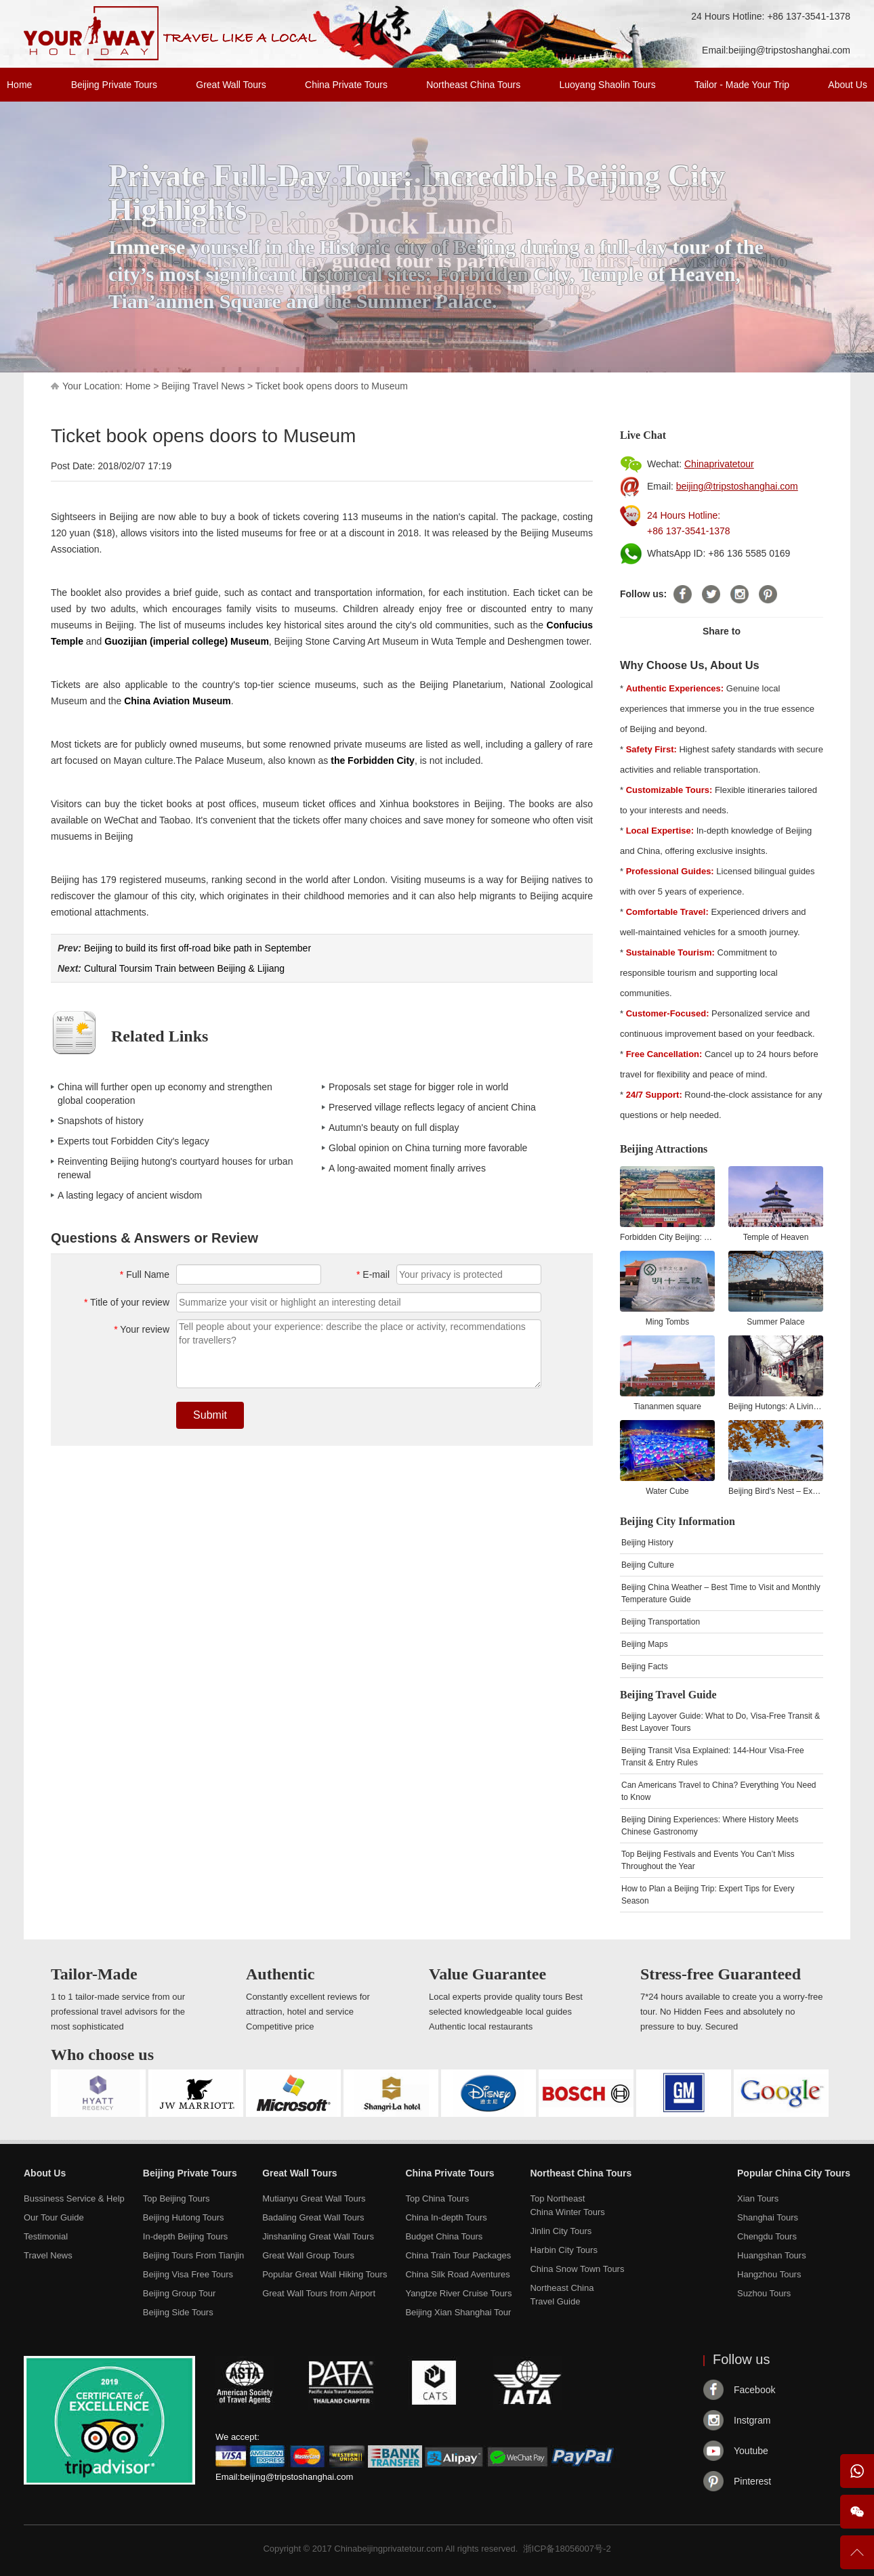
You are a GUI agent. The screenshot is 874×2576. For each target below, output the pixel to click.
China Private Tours (346, 84)
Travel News (48, 2255)
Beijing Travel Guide (668, 1694)
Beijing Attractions (663, 1149)
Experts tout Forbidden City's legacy (133, 1141)
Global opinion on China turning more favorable (428, 1147)
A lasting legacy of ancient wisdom (130, 1195)
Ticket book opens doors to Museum (331, 386)
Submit (210, 1415)
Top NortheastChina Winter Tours (567, 2205)
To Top (857, 2558)
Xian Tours (757, 2198)
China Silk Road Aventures (457, 2274)
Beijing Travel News (203, 386)
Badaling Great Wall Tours (313, 2217)
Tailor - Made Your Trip (741, 84)
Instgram (752, 2420)
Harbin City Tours (563, 2250)
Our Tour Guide (54, 2217)
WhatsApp (857, 2471)
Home (19, 84)
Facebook (754, 2389)
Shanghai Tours (767, 2217)
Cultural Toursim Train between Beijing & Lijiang (184, 968)
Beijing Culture (647, 1565)
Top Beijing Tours (176, 2198)
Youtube (751, 2450)
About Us (847, 84)
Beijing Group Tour (179, 2293)
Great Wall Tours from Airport (318, 2293)
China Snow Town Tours (577, 2269)
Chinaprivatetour (719, 463)
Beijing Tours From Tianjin (193, 2255)
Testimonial (46, 2236)
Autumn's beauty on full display (394, 1127)
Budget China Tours (443, 2236)
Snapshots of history (101, 1120)
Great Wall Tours (231, 84)
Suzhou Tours (764, 2293)
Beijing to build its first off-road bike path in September (197, 948)
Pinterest (752, 2481)
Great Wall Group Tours (308, 2255)
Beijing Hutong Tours (183, 2217)
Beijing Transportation (660, 1622)
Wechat (857, 2512)
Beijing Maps (644, 1644)
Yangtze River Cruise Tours (458, 2293)
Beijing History (647, 1542)
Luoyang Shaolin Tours (608, 84)
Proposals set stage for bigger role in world (418, 1086)
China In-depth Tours (445, 2217)
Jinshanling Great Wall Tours (318, 2236)
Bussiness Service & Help (74, 2198)
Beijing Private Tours (114, 84)
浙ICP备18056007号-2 (567, 2548)
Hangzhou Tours (769, 2274)
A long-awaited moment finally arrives (407, 1168)
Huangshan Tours (771, 2255)
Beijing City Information (677, 1521)
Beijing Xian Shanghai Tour (458, 2312)
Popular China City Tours (793, 2173)
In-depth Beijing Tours (185, 2236)
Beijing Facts (644, 1666)
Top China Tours (437, 2198)
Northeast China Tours (473, 84)
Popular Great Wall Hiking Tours (324, 2274)
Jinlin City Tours (560, 2231)
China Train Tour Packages (458, 2255)
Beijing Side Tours (178, 2312)
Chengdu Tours (767, 2236)
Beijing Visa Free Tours (188, 2274)
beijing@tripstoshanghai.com (789, 50)
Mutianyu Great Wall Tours (313, 2198)
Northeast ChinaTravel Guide (562, 2294)
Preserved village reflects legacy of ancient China (432, 1107)
